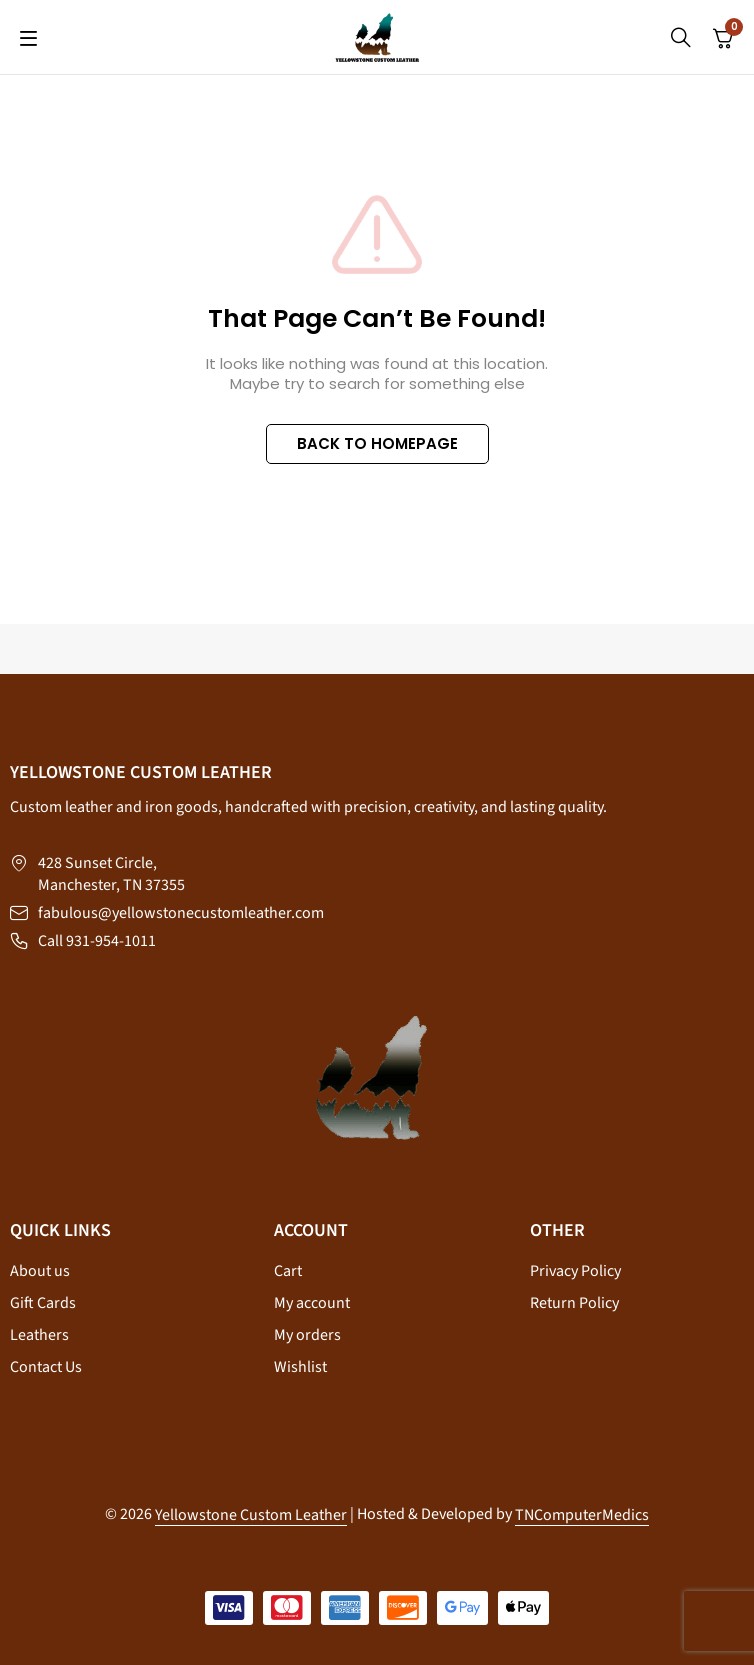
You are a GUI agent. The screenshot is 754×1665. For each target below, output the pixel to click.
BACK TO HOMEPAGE (377, 443)
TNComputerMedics (582, 1515)
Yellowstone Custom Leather (251, 1515)
